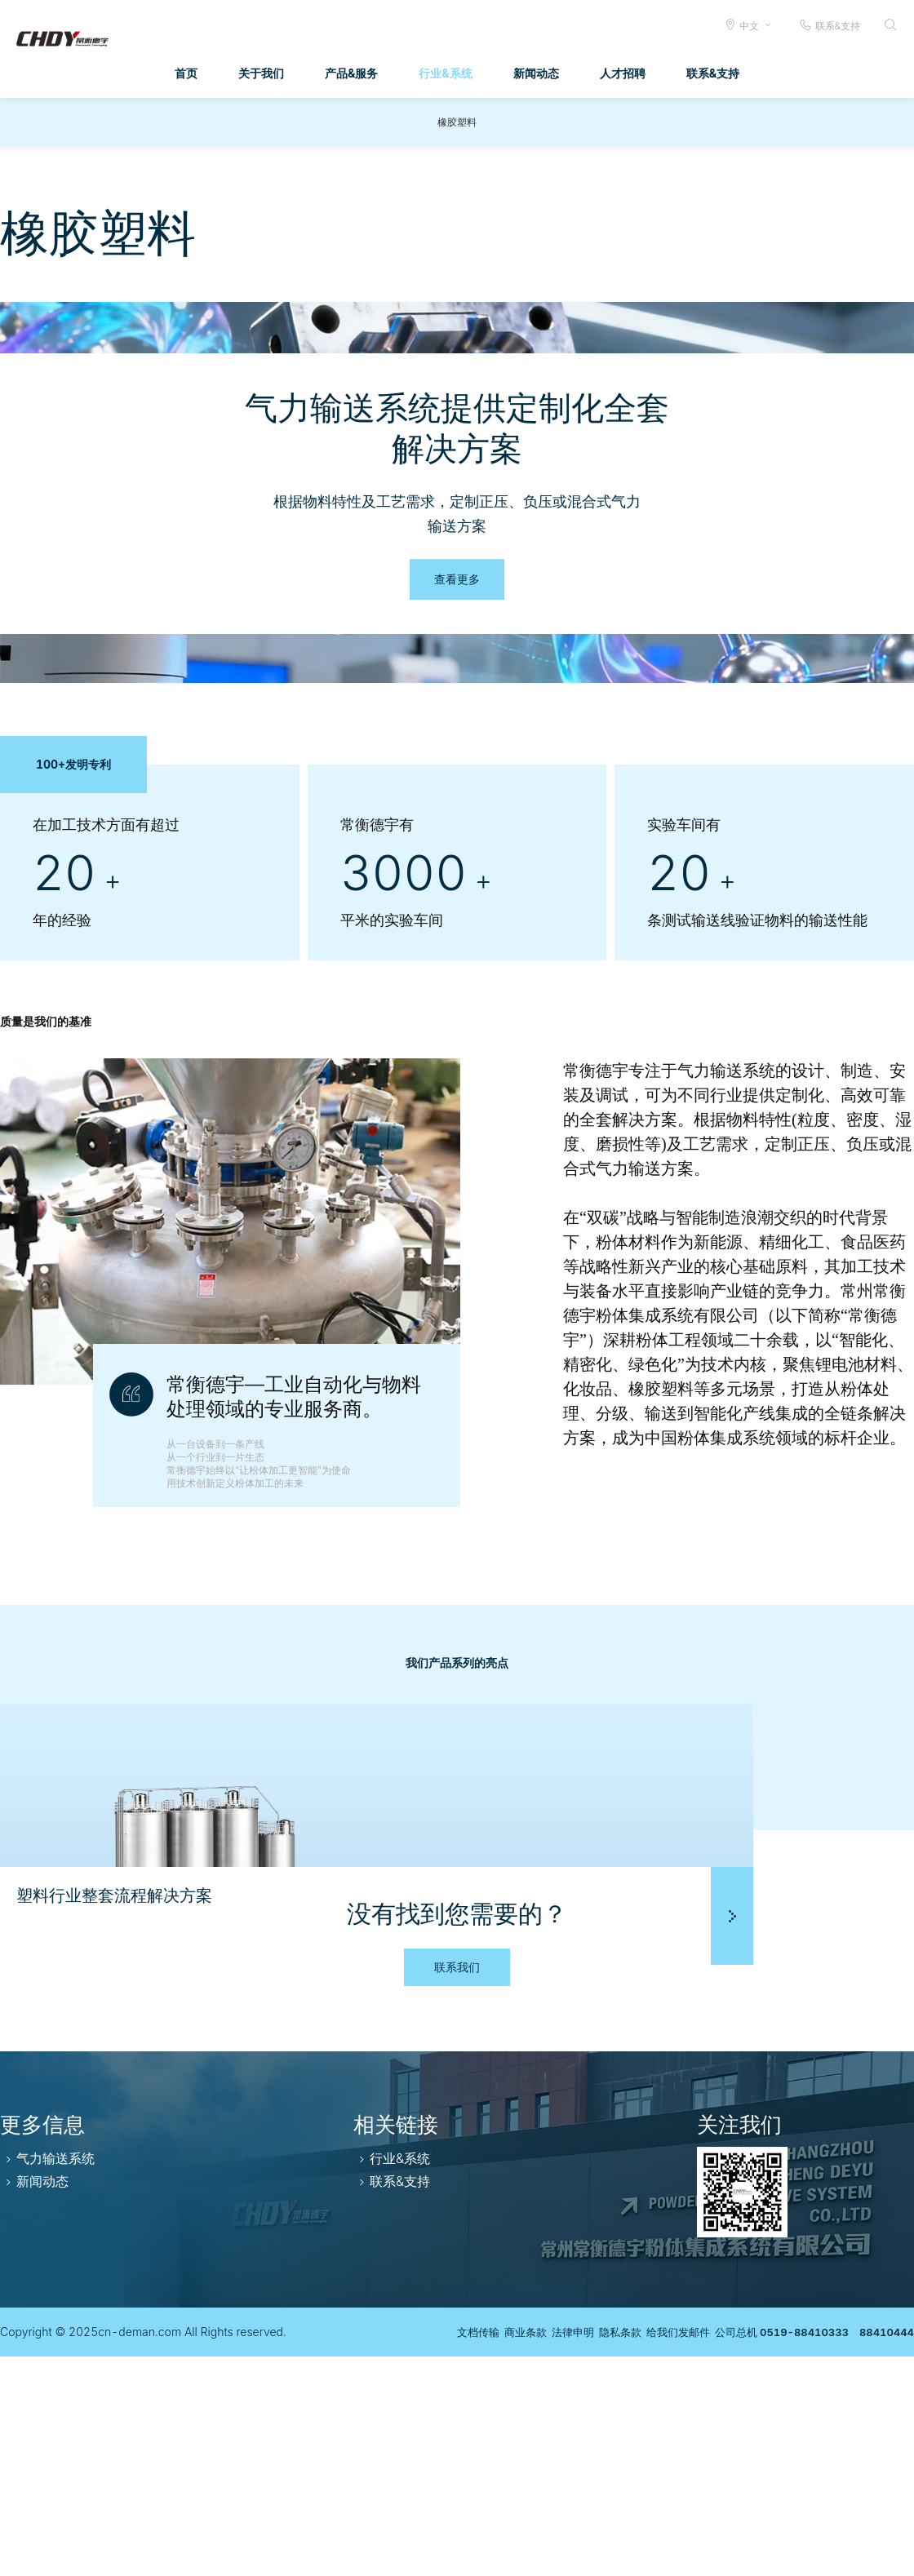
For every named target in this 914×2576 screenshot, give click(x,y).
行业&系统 (445, 73)
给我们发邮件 (654, 2551)
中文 (749, 26)
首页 (186, 73)
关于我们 (261, 73)
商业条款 (477, 2551)
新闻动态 (536, 73)
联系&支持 (829, 25)
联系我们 (457, 2186)
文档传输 (422, 2551)
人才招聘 (623, 73)
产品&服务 (351, 73)
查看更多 (457, 579)
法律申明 (533, 2551)
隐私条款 (587, 2551)
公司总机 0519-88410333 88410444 (806, 2551)
